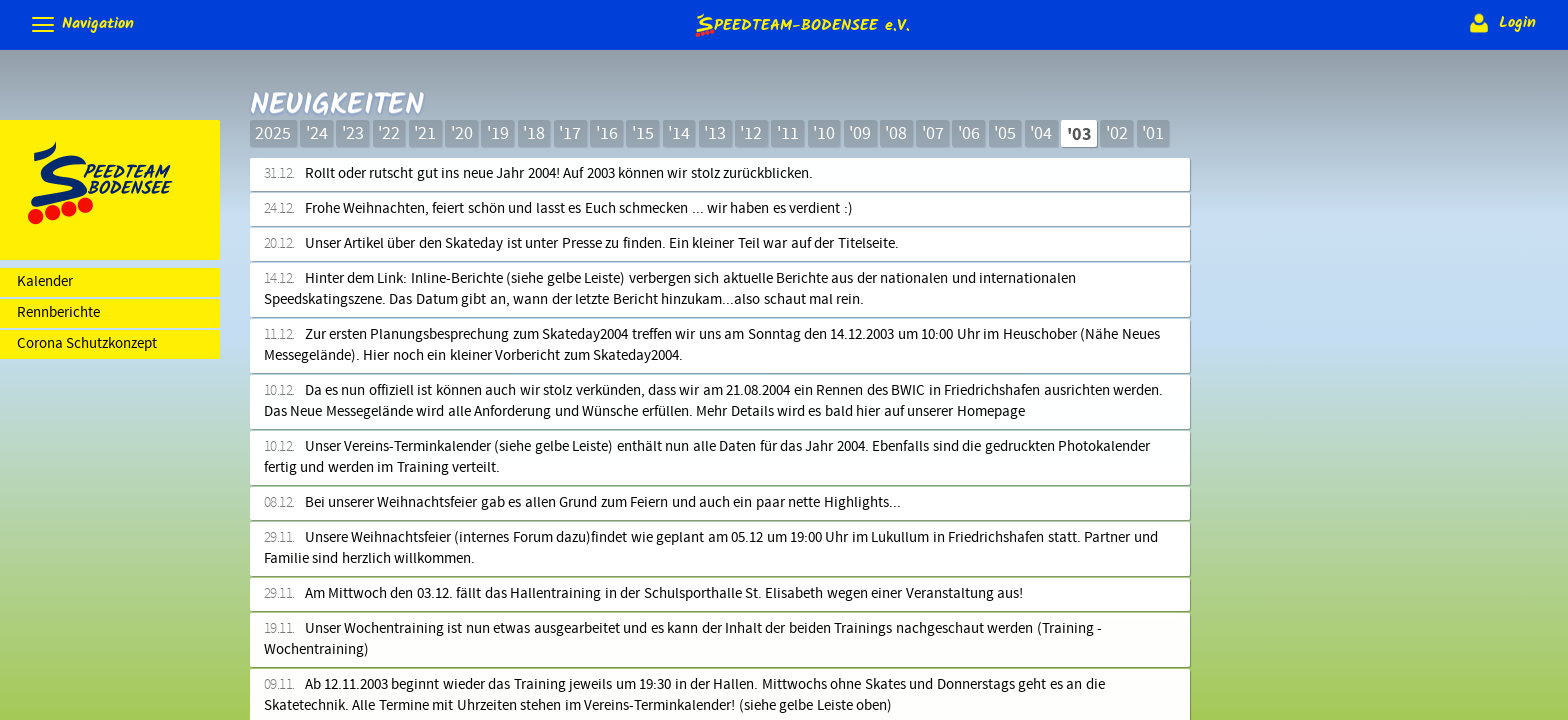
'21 (425, 134)
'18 (534, 134)
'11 (788, 134)
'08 (896, 134)
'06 (969, 134)
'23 (353, 134)
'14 (679, 134)
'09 (860, 134)
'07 (933, 134)
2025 (273, 134)
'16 (607, 134)
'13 (715, 134)
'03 (1079, 134)
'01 (1153, 134)
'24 (317, 134)
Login (1500, 23)
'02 (1117, 134)
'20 (462, 134)
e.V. (801, 24)
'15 (643, 134)
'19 (498, 134)
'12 (751, 134)
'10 (824, 134)
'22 (389, 134)
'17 (570, 134)
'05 (1005, 134)
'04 (1041, 134)
